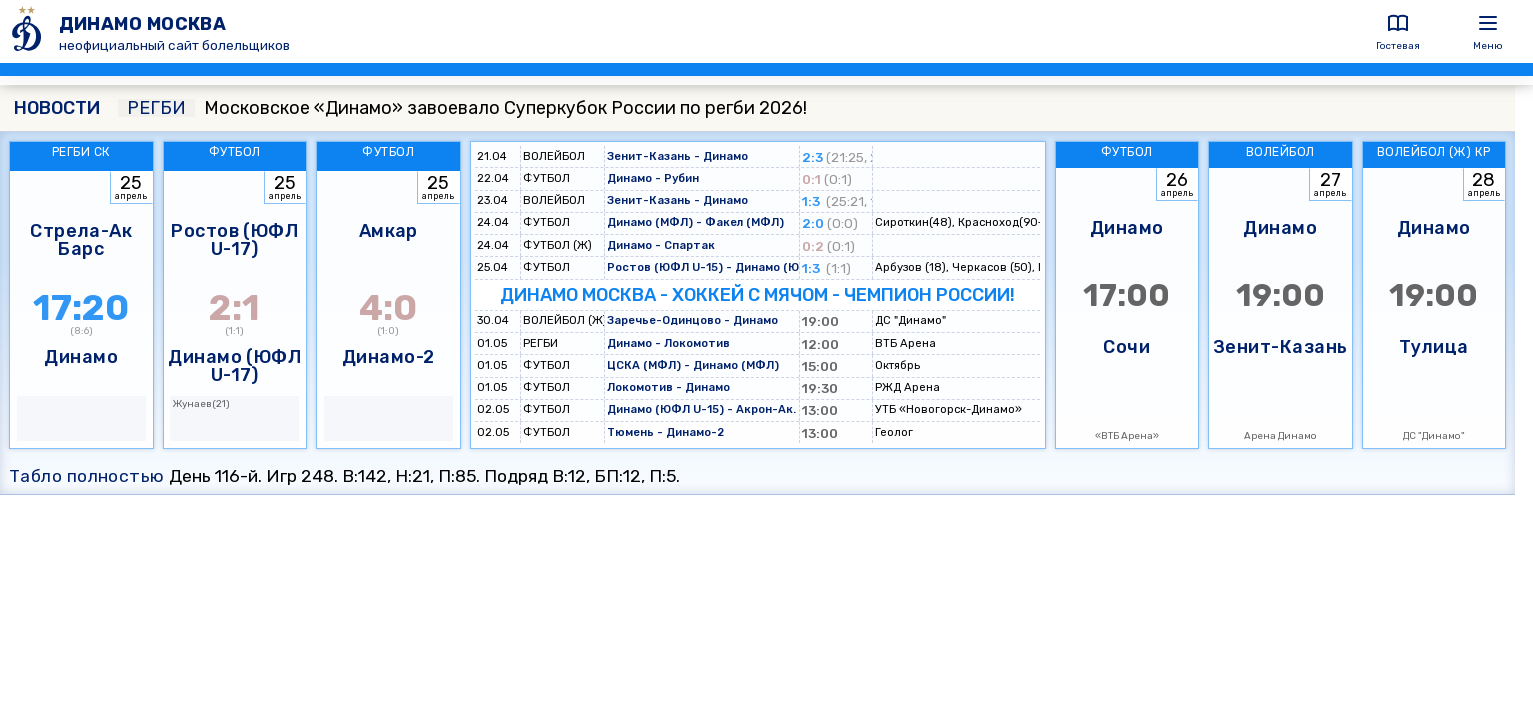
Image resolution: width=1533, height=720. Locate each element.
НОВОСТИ (57, 108)
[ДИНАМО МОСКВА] (29, 31)
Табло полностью (87, 476)
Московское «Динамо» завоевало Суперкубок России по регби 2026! (462, 108)
